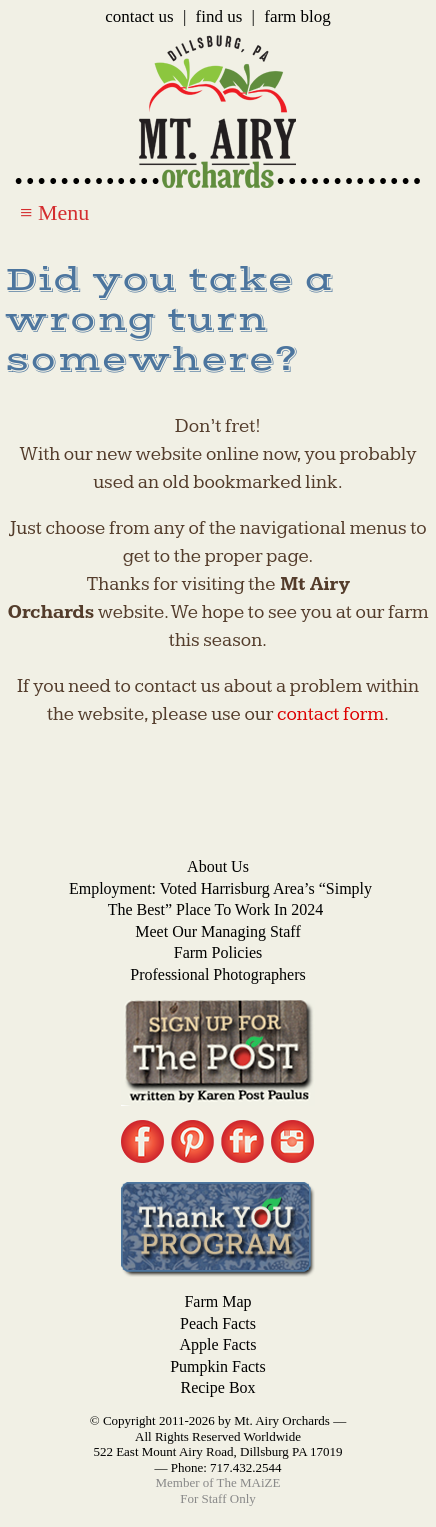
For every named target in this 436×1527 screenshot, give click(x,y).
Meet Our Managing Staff (217, 931)
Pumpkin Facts (218, 1366)
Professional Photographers (218, 974)
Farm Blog (297, 16)
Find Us (219, 16)
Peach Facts (218, 1323)
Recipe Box (217, 1387)
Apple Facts (218, 1344)
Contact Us (139, 16)
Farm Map (217, 1301)
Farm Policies (218, 952)
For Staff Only (218, 1498)
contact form (330, 714)
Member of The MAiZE (217, 1482)
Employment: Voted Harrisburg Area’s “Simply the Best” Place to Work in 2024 (220, 899)
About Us (218, 866)
